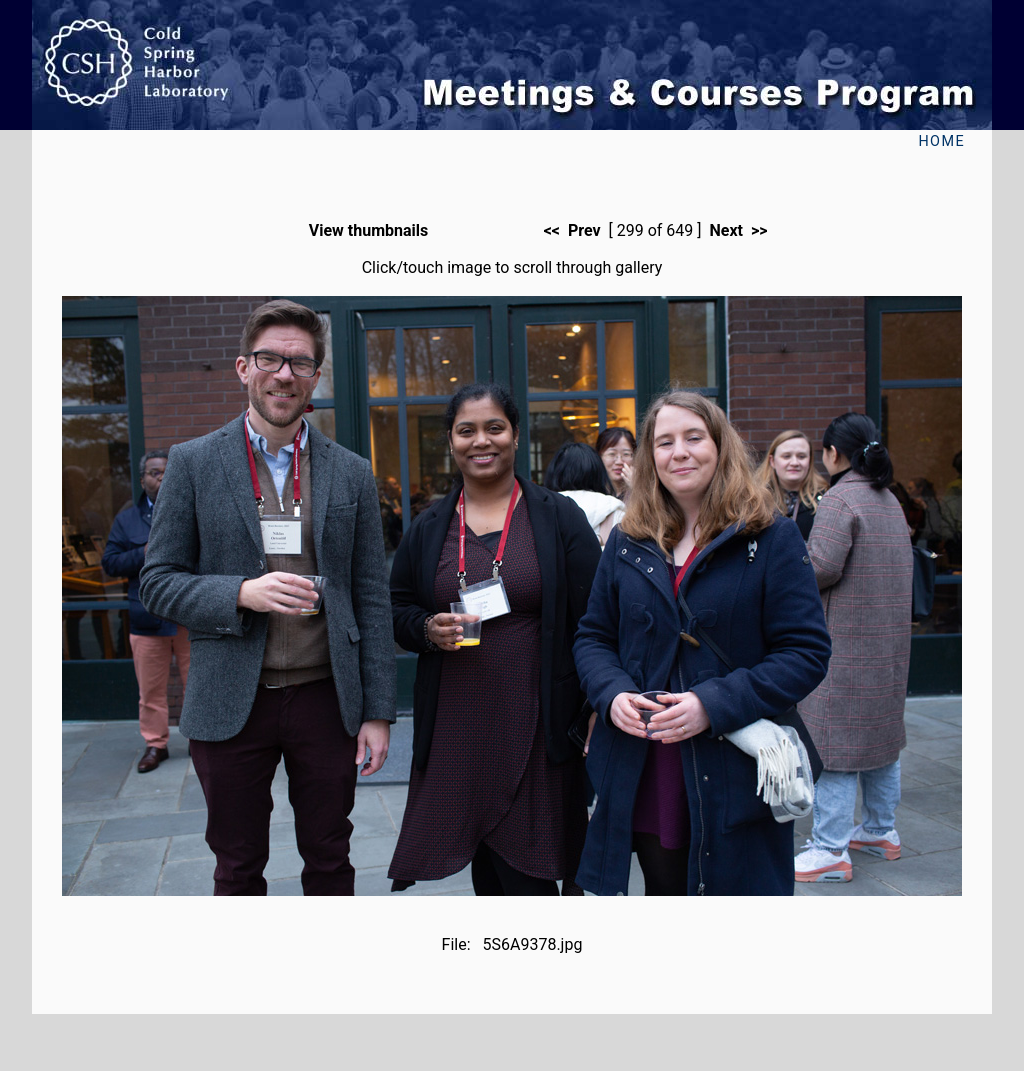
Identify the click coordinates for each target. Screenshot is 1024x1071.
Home (941, 141)
